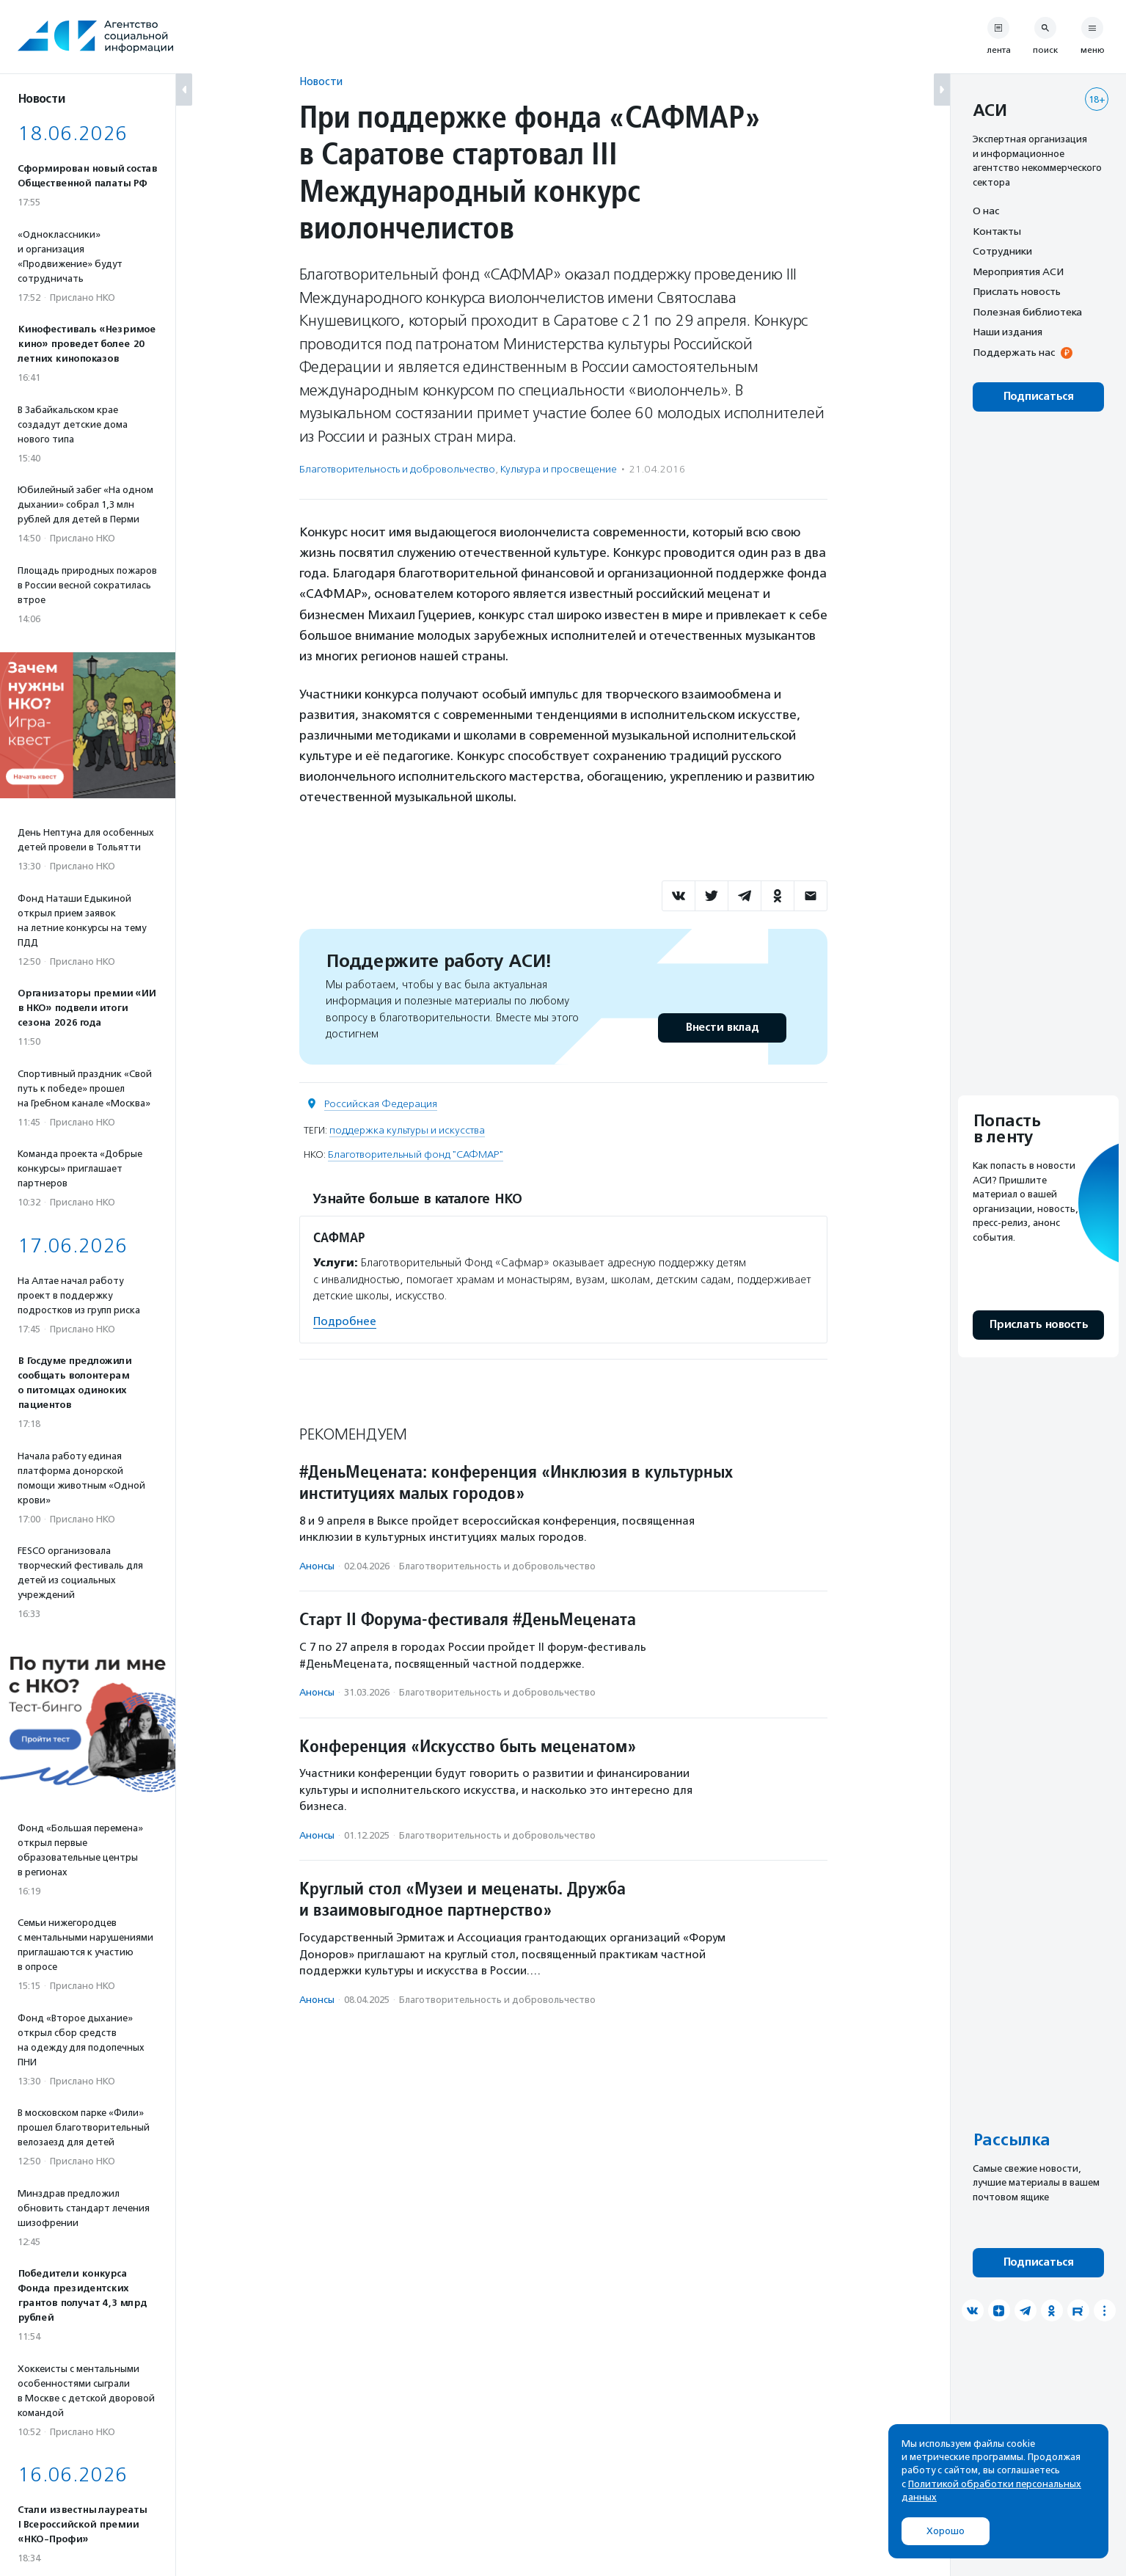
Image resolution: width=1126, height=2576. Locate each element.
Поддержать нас (1014, 352)
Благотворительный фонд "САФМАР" (415, 1154)
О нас (986, 210)
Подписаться (1038, 397)
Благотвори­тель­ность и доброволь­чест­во (397, 469)
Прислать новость (1017, 291)
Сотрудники (1002, 251)
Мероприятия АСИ (1018, 271)
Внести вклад (721, 1028)
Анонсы (316, 1566)
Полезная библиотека (1027, 312)
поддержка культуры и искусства (407, 1130)
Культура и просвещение (558, 469)
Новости (321, 81)
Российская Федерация (380, 1104)
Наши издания (1007, 331)
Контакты (997, 231)
